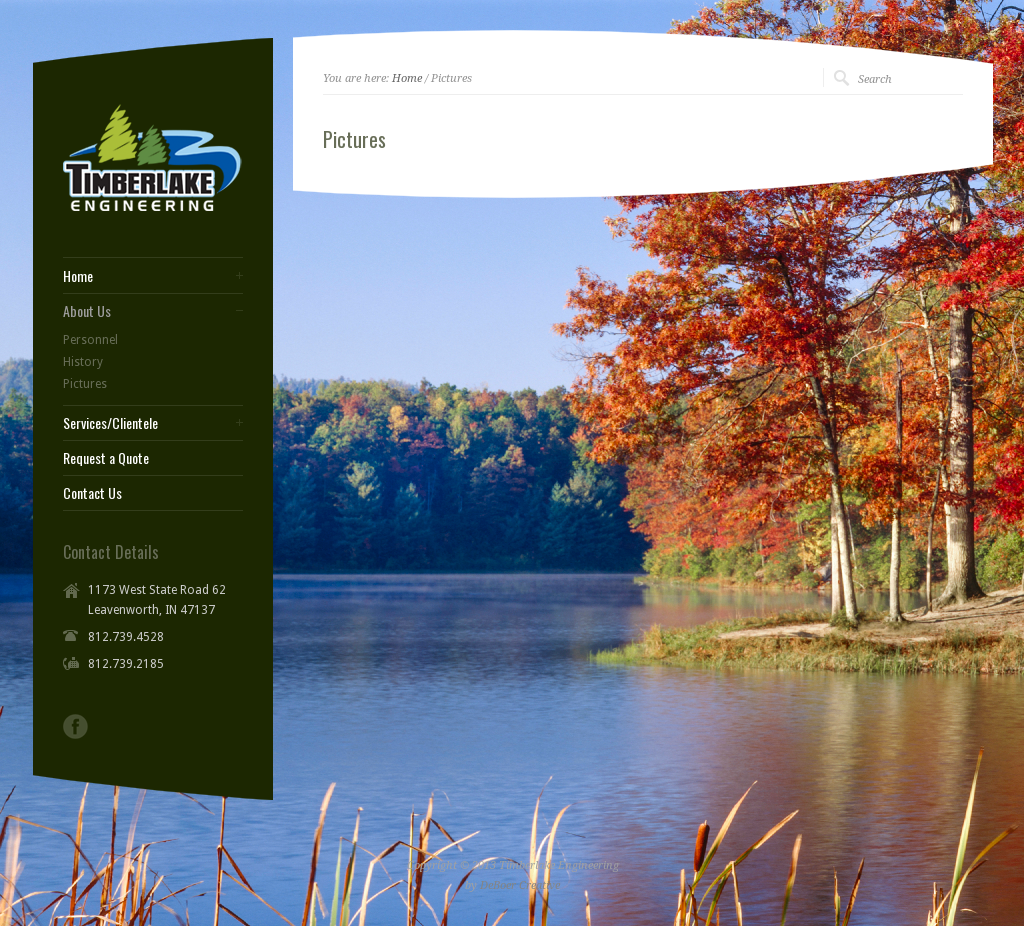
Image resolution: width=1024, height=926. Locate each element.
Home (407, 78)
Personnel (90, 340)
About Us (87, 311)
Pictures (85, 384)
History (83, 362)
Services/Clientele (110, 423)
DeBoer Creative (520, 885)
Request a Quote (106, 458)
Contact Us (92, 493)
